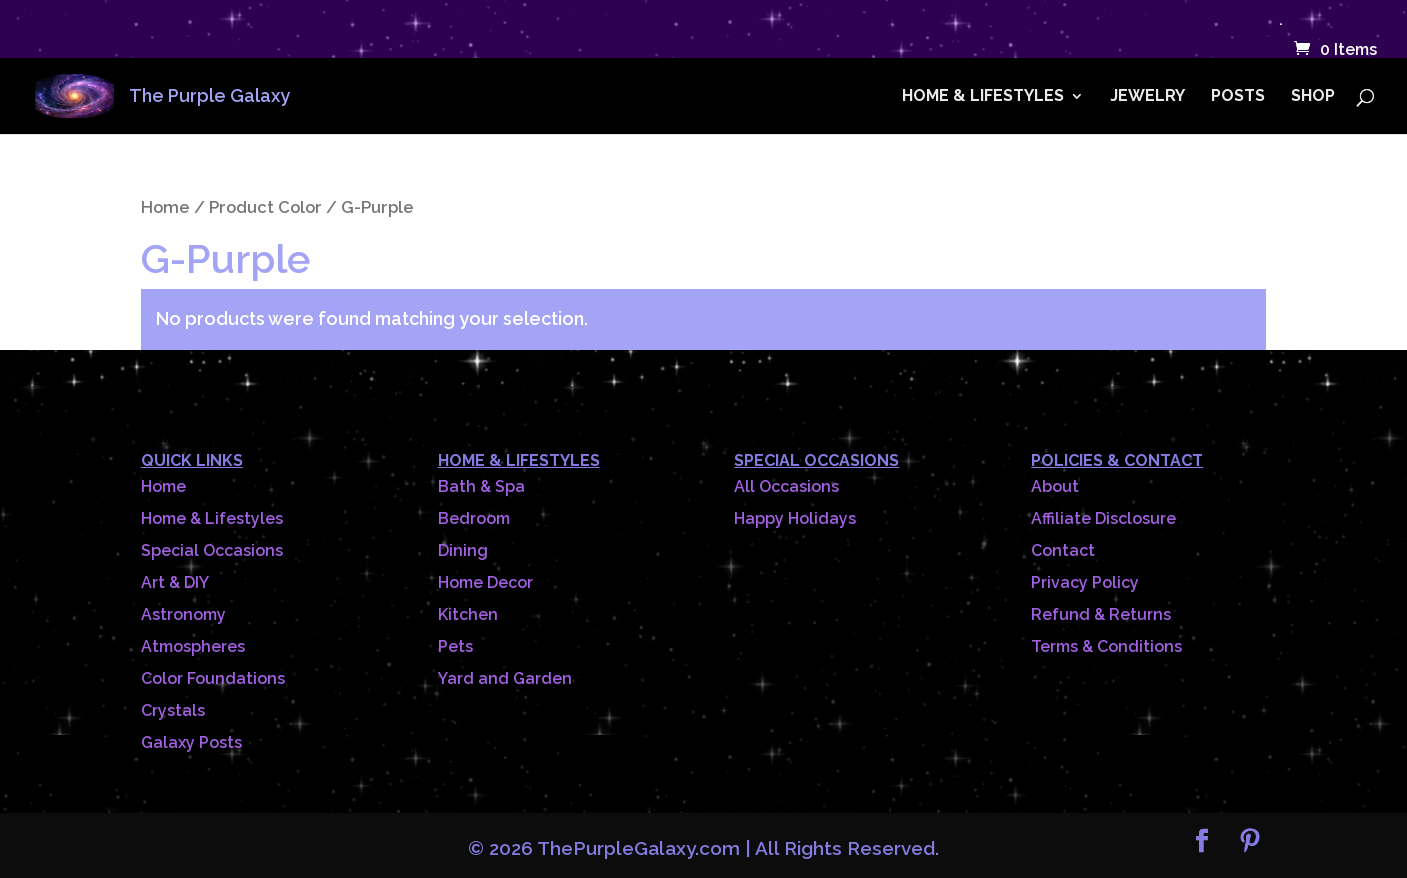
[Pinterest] (1250, 843)
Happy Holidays (795, 518)
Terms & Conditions (1106, 646)
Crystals (173, 710)
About (1055, 486)
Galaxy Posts (191, 742)
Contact (1063, 550)
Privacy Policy (1085, 582)
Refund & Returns (1101, 614)
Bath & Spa (481, 486)
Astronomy (183, 614)
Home (165, 207)
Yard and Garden (505, 678)
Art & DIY (175, 582)
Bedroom (474, 518)
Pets (455, 646)
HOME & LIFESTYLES (983, 97)
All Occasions (786, 486)
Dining (463, 550)
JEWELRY (1147, 97)
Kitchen (468, 614)
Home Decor (485, 582)
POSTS (1238, 97)
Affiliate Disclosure (1103, 518)
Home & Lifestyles (212, 518)
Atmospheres (193, 646)
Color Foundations (213, 678)
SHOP (1313, 97)
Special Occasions (212, 550)
